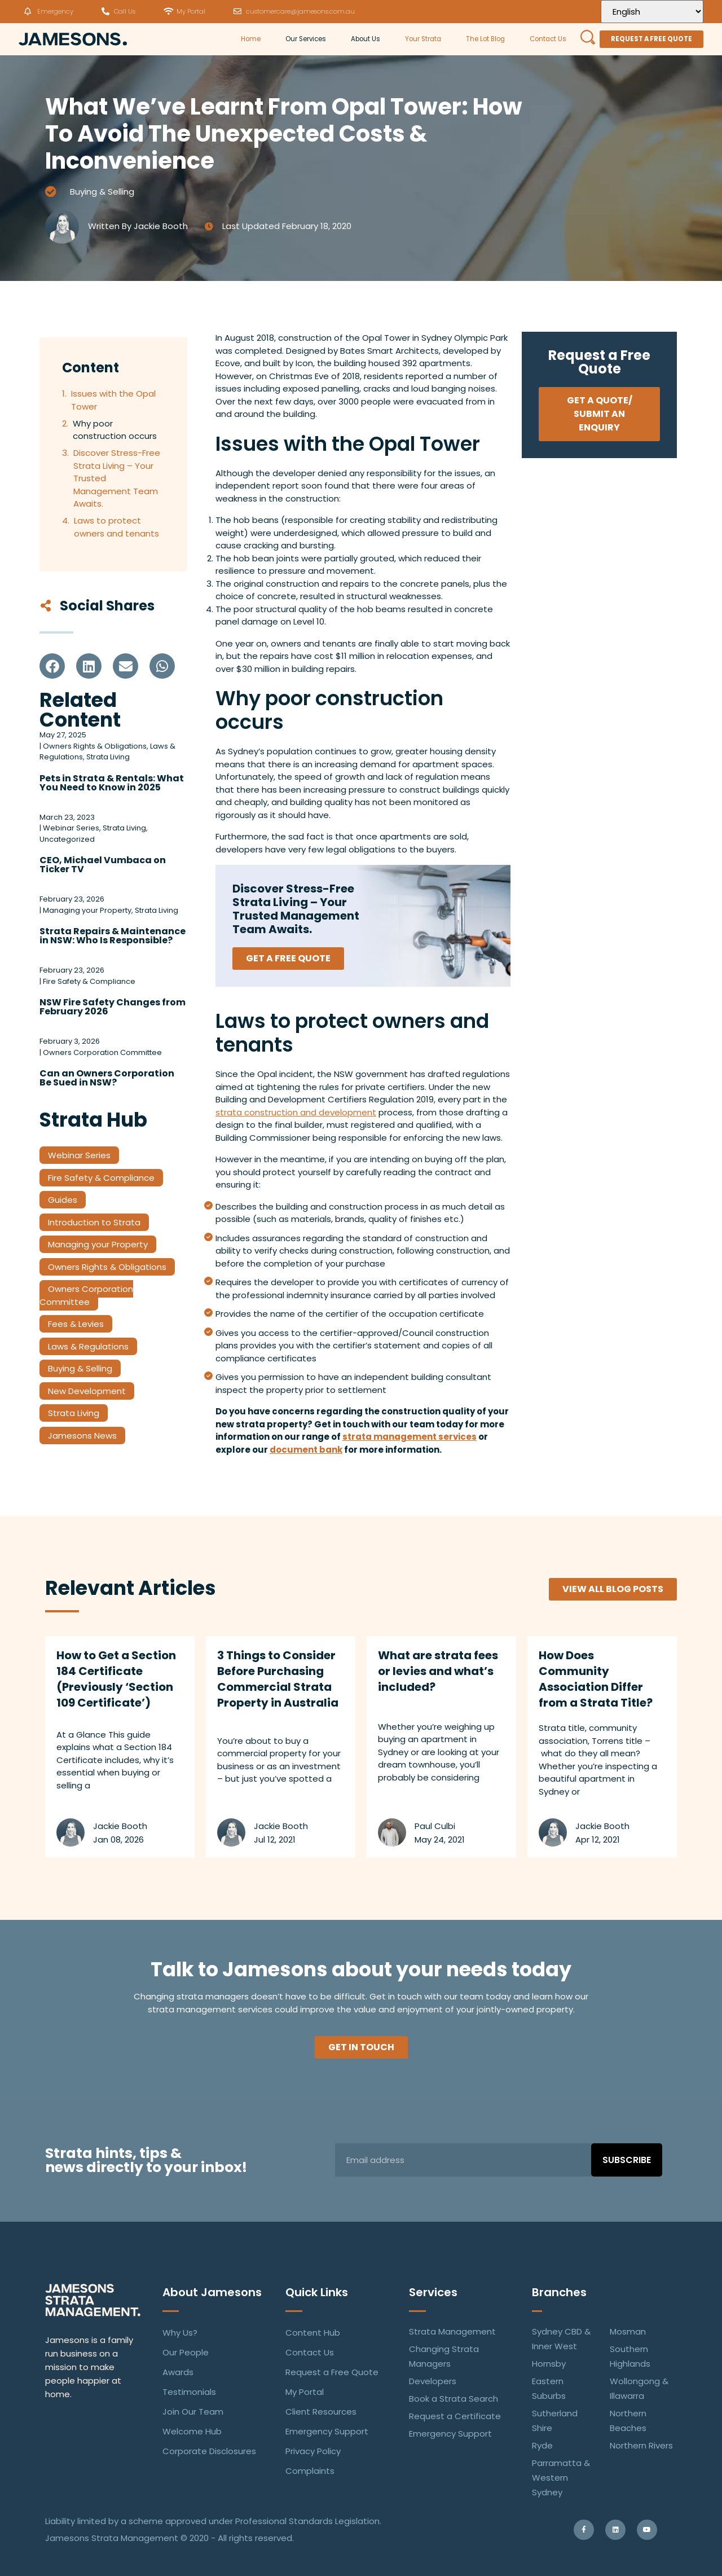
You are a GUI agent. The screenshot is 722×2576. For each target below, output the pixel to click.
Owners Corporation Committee (86, 1295)
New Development (87, 1391)
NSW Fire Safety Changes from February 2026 (112, 1007)
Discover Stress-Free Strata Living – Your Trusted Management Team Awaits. (116, 478)
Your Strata (423, 38)
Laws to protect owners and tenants (116, 527)
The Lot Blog (485, 38)
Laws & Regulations (88, 1346)
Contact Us (548, 38)
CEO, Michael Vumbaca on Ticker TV (102, 865)
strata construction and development (295, 1112)
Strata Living (73, 1413)
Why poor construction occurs (115, 429)
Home (251, 38)
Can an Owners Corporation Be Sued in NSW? (106, 1078)
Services (433, 2292)
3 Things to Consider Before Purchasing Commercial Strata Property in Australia (277, 1679)
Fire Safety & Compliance (101, 1178)
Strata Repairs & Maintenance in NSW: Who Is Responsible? (112, 936)
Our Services (305, 38)
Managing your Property (98, 1244)
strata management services (409, 1437)
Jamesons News (82, 1435)
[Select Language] (652, 11)
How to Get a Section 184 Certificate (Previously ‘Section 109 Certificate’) (116, 1679)
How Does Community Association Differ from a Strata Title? (596, 1679)
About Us (365, 38)
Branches (559, 2292)
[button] (52, 666)
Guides (62, 1200)
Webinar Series (79, 1155)
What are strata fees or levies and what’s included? (438, 1671)
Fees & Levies (76, 1324)
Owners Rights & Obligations (107, 1267)
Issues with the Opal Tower (113, 400)
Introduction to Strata (94, 1222)
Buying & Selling (102, 191)
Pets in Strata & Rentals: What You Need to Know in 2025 (111, 783)
